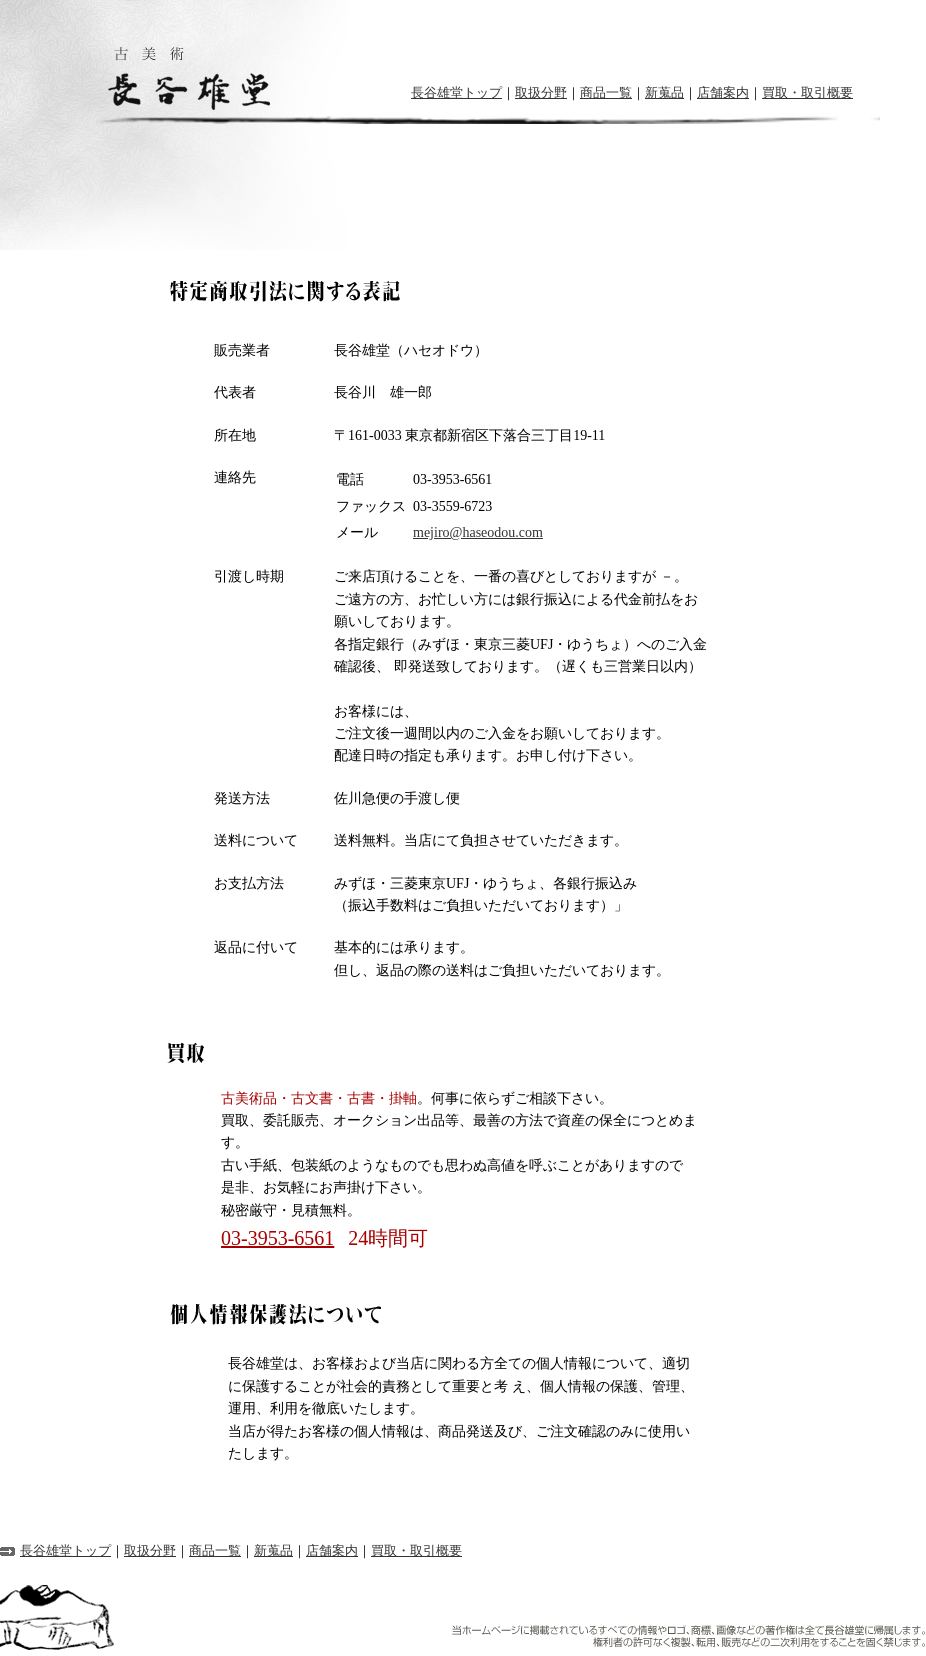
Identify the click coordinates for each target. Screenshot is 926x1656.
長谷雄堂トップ (456, 92)
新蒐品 (664, 92)
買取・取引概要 (807, 92)
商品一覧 (606, 92)
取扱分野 (541, 92)
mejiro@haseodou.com (478, 532)
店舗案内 (723, 92)
